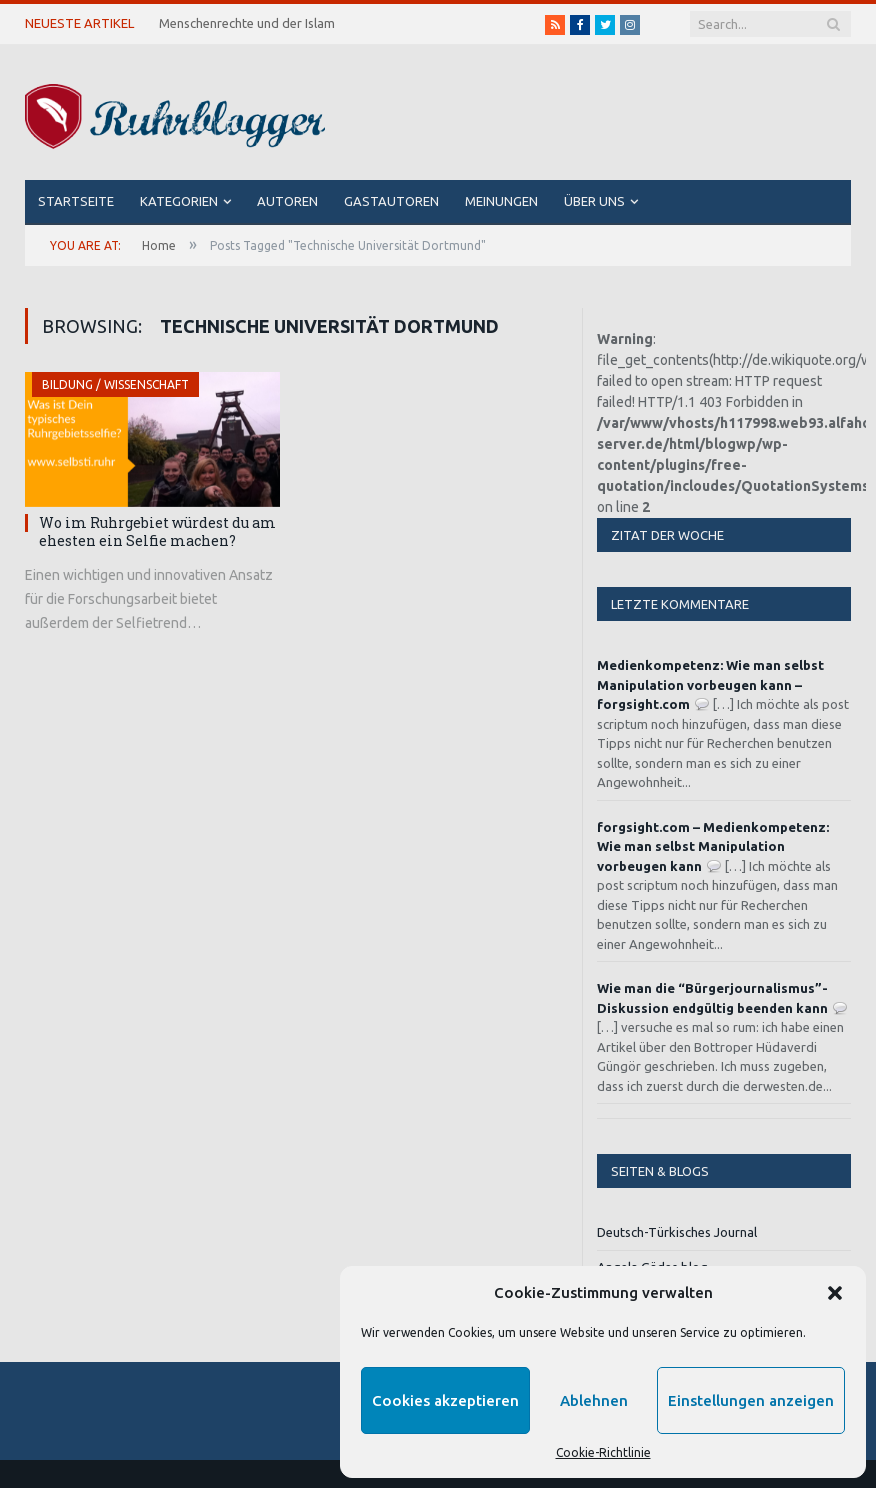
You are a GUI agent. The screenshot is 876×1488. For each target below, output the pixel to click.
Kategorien (179, 201)
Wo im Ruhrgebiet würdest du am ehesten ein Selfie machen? (157, 531)
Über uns (594, 201)
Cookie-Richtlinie (603, 1452)
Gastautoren (391, 201)
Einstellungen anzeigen (751, 1400)
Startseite (76, 201)
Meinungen (501, 201)
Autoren (287, 201)
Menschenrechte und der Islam (247, 23)
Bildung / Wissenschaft (115, 384)
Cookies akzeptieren (445, 1400)
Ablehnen (594, 1400)
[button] (835, 1293)
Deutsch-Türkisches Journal (677, 1232)
